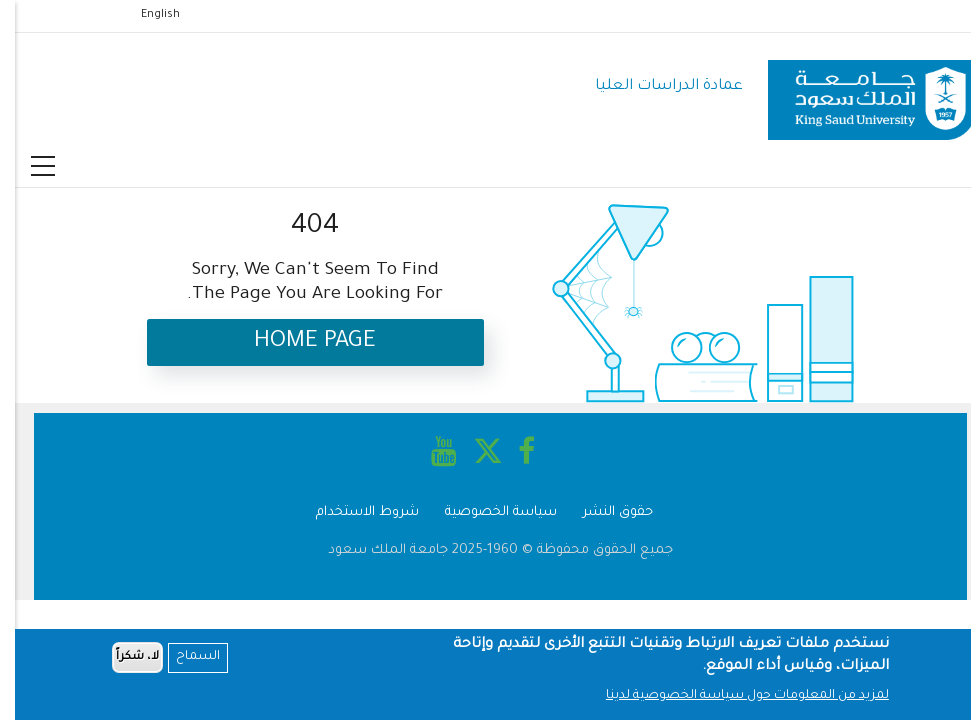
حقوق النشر (603, 512)
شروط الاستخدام (352, 512)
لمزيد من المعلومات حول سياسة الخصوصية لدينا (732, 698)
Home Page (300, 342)
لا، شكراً (122, 659)
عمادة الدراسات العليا (654, 86)
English (145, 15)
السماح (183, 660)
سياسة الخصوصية (486, 512)
